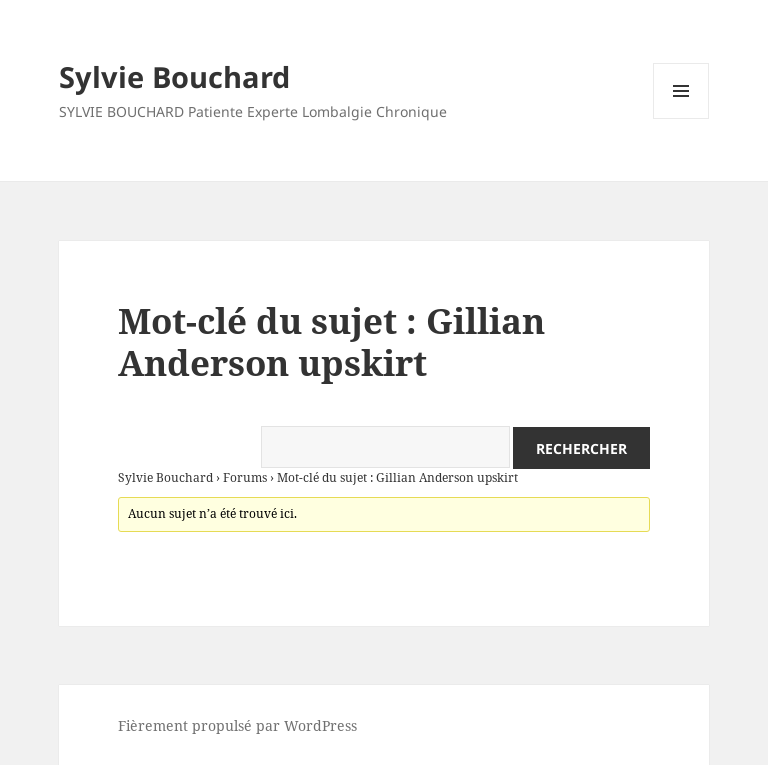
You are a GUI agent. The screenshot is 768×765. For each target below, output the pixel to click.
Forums (245, 477)
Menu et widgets (681, 118)
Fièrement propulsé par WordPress (237, 725)
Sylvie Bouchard (174, 76)
